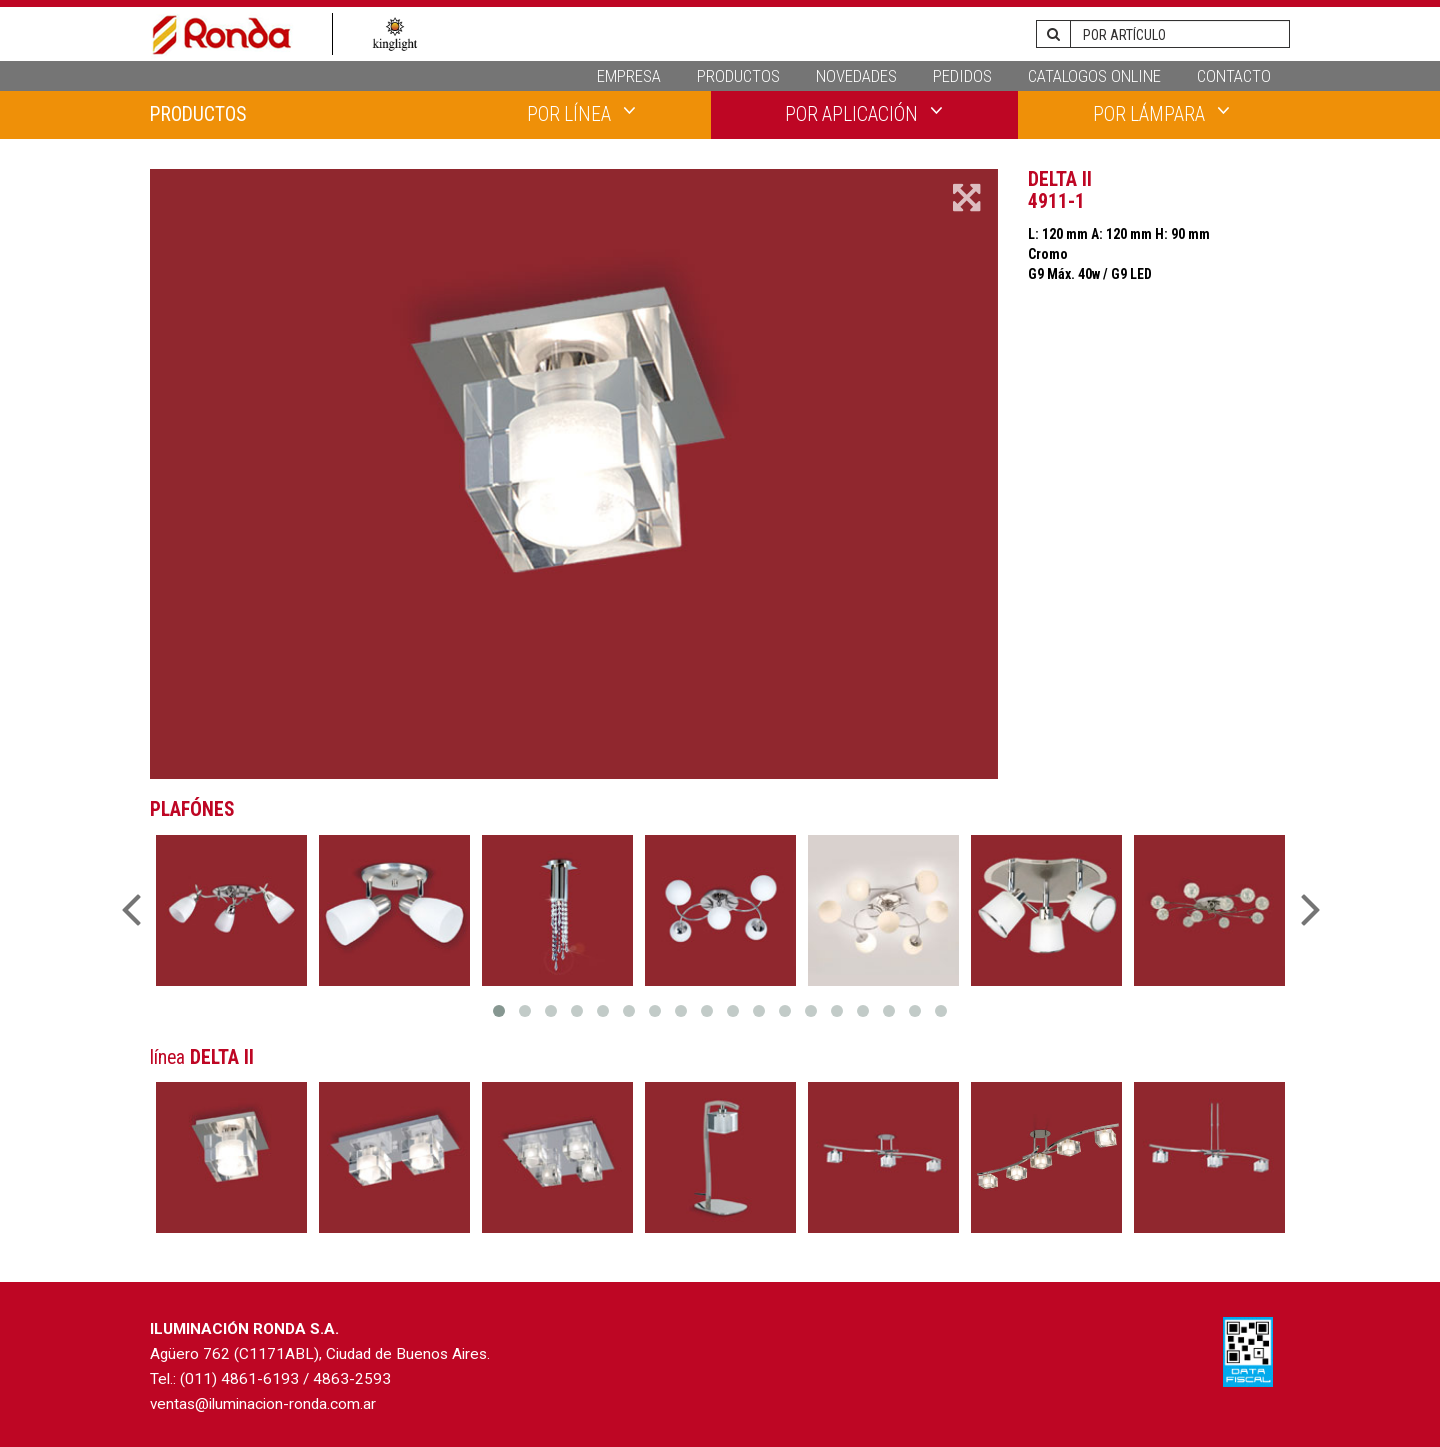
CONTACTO (1234, 76)
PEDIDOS (962, 76)
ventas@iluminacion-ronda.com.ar (263, 1404)
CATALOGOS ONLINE (1094, 76)
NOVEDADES (856, 76)
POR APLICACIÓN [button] (864, 113)
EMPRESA (629, 76)
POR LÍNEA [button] (581, 113)
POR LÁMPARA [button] (1161, 113)
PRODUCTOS (738, 76)
